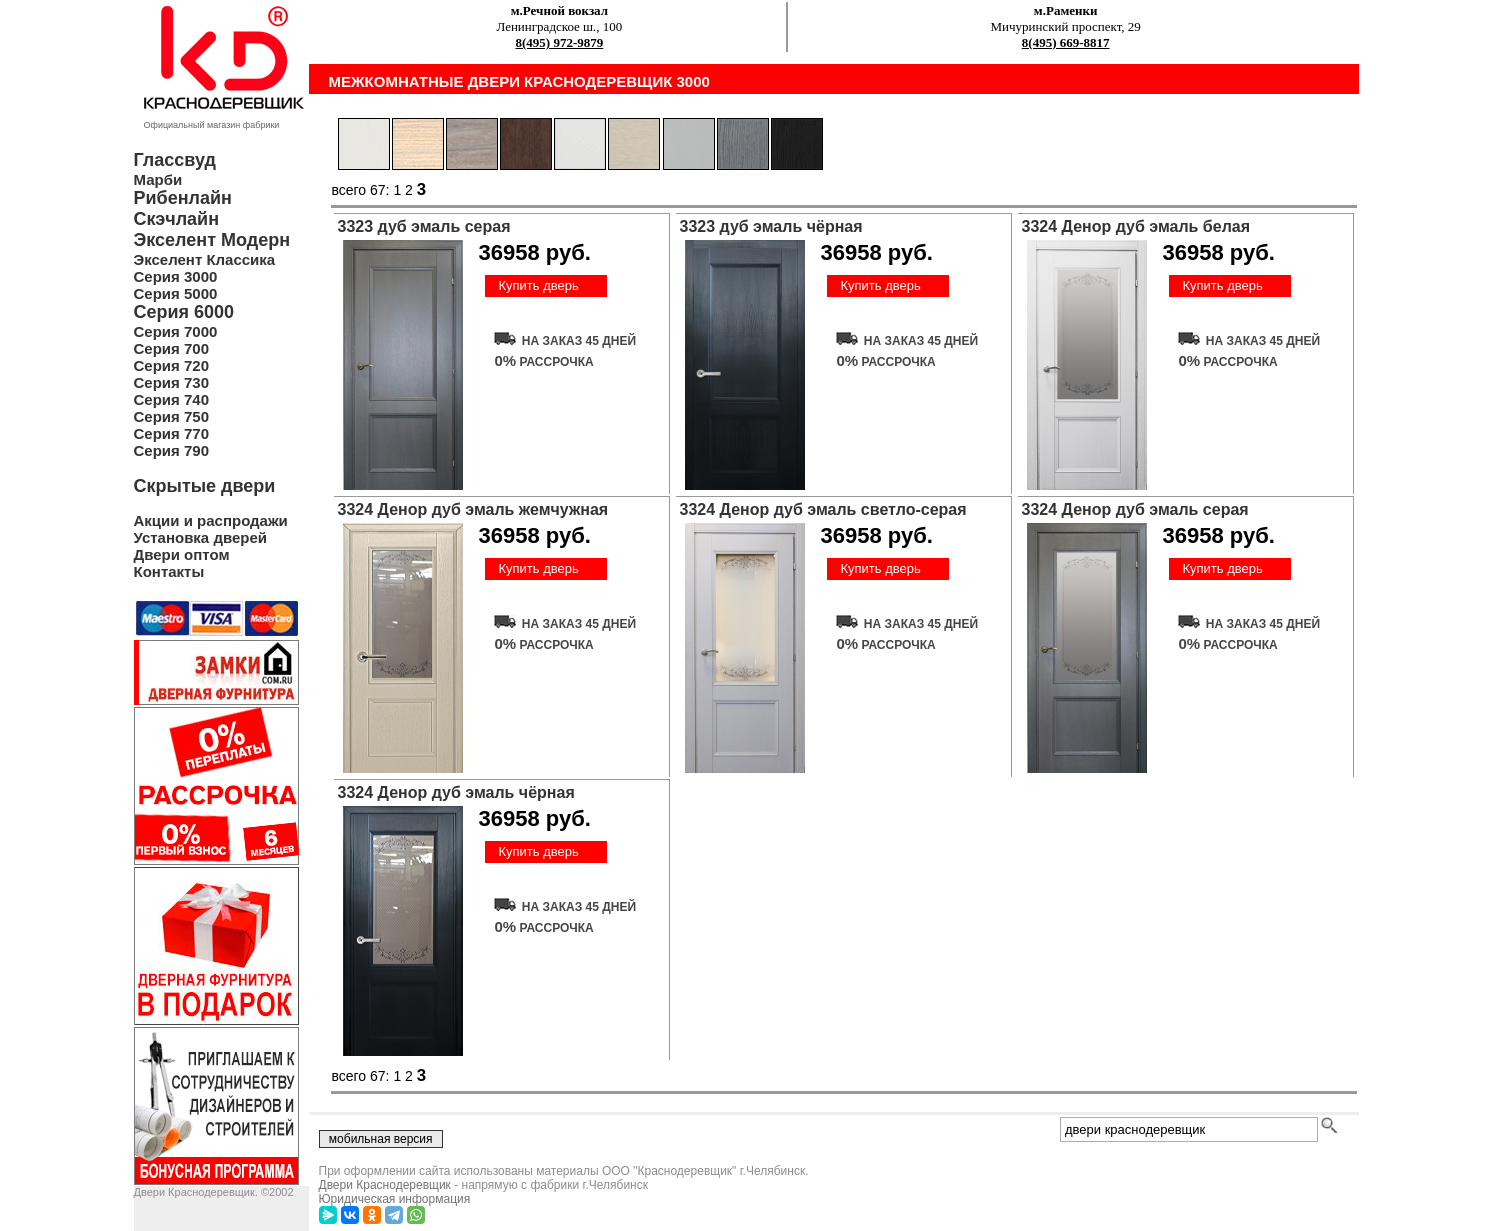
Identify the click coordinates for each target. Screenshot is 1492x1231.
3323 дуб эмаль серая (424, 226)
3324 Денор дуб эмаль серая (1135, 509)
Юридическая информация (395, 1199)
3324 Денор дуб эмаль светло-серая (823, 509)
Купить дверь (538, 285)
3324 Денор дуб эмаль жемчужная (473, 509)
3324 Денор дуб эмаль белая (1136, 226)
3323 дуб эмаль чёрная (771, 226)
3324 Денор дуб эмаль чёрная (456, 792)
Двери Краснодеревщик (385, 1185)
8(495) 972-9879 (560, 42)
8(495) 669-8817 (1066, 42)
